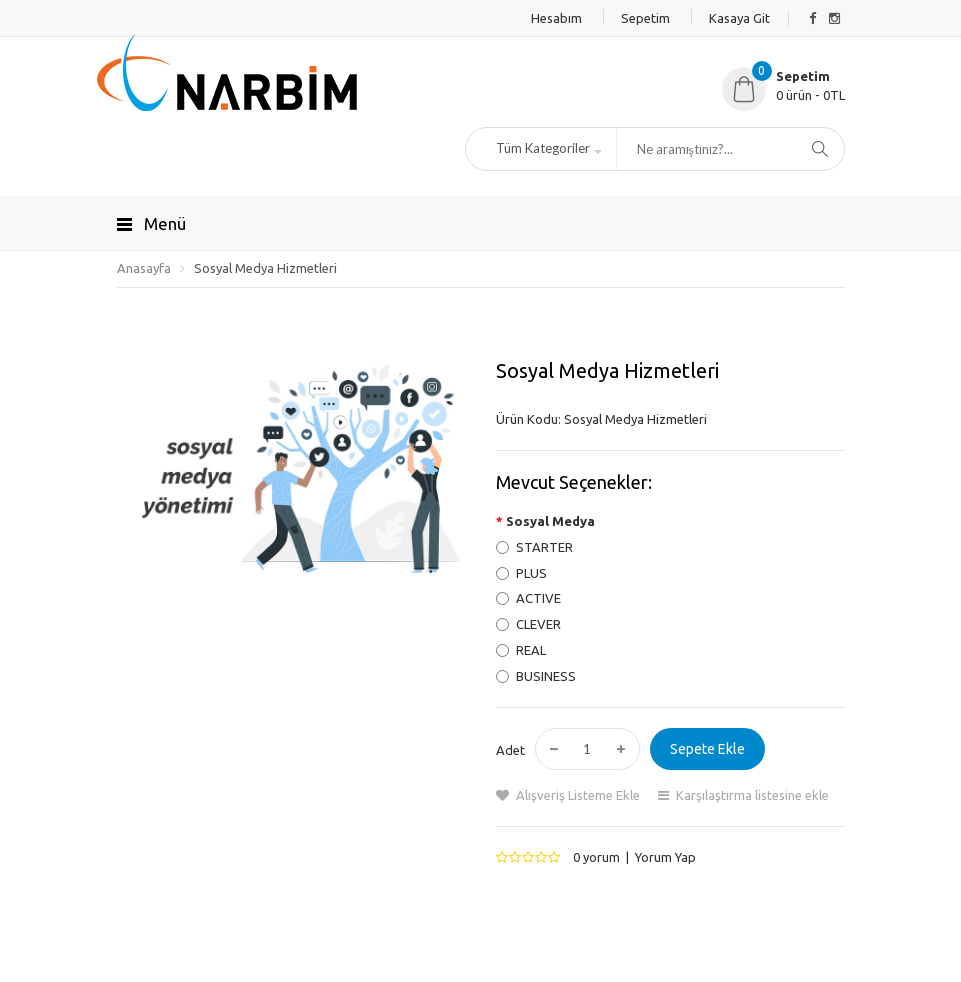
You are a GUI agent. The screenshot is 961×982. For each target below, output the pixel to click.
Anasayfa (144, 268)
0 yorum (596, 857)
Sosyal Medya (550, 521)
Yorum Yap (665, 857)
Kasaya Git (739, 18)
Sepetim (645, 18)
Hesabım (556, 18)
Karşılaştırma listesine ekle (752, 795)
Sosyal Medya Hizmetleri (265, 268)
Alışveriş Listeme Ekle (578, 795)
